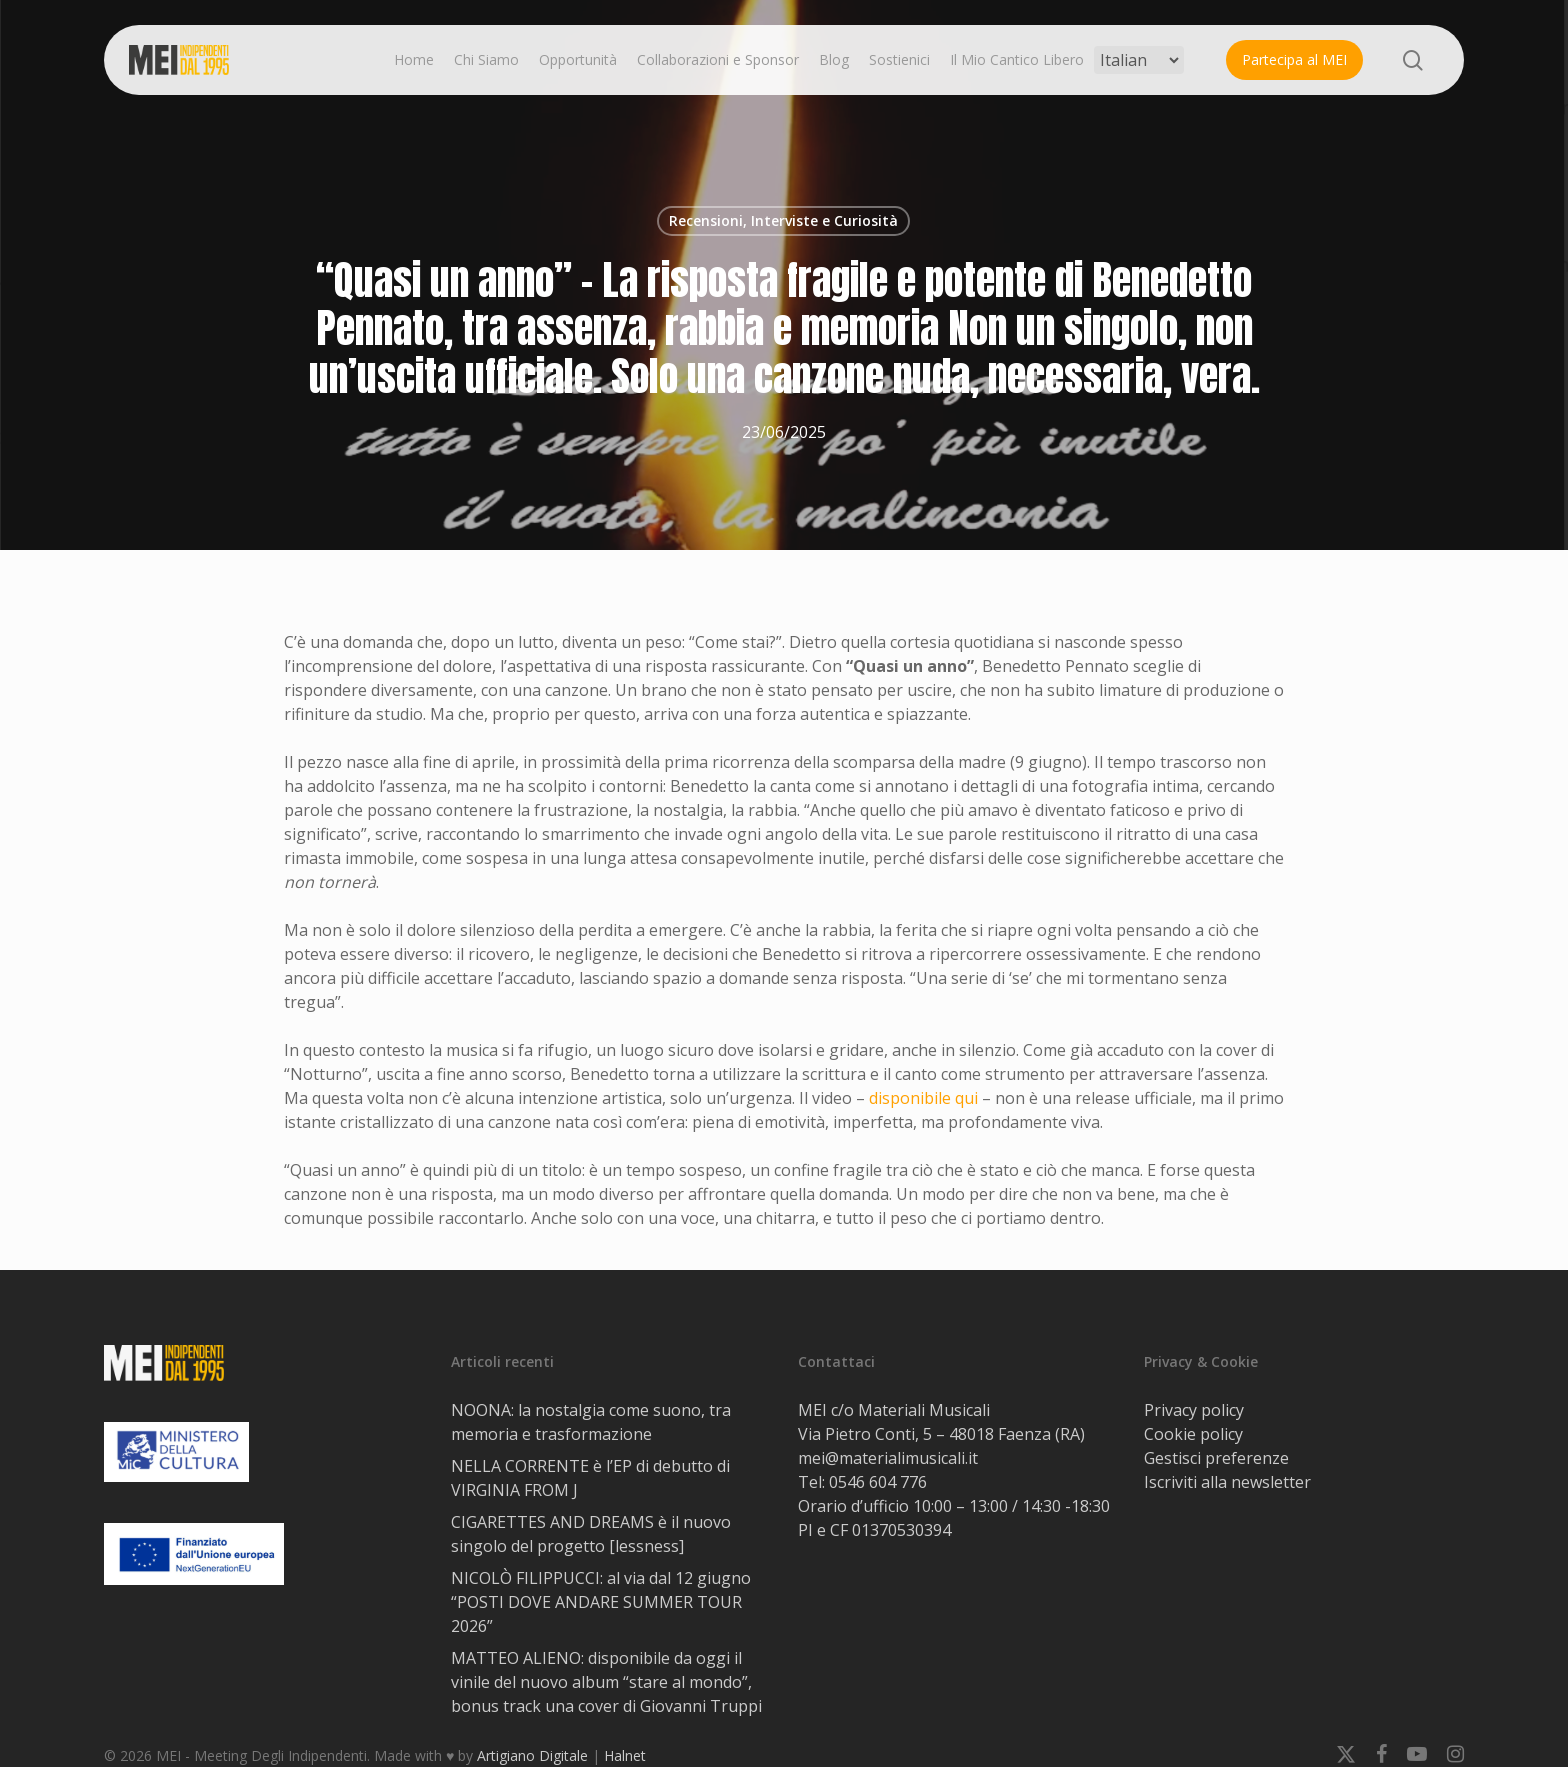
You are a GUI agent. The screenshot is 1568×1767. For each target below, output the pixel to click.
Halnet (625, 1755)
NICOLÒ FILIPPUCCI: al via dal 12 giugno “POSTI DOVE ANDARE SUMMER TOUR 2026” (601, 1602)
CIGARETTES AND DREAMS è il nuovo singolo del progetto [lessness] (591, 1534)
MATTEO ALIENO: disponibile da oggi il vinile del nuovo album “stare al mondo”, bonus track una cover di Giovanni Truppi (606, 1682)
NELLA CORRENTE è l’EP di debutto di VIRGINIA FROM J (590, 1478)
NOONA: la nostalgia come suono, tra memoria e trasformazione (591, 1422)
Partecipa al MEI (1294, 59)
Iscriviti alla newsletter (1227, 1482)
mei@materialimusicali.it (888, 1458)
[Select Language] (1139, 60)
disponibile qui (923, 1098)
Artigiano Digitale (532, 1755)
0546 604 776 (878, 1482)
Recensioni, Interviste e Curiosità (783, 220)
